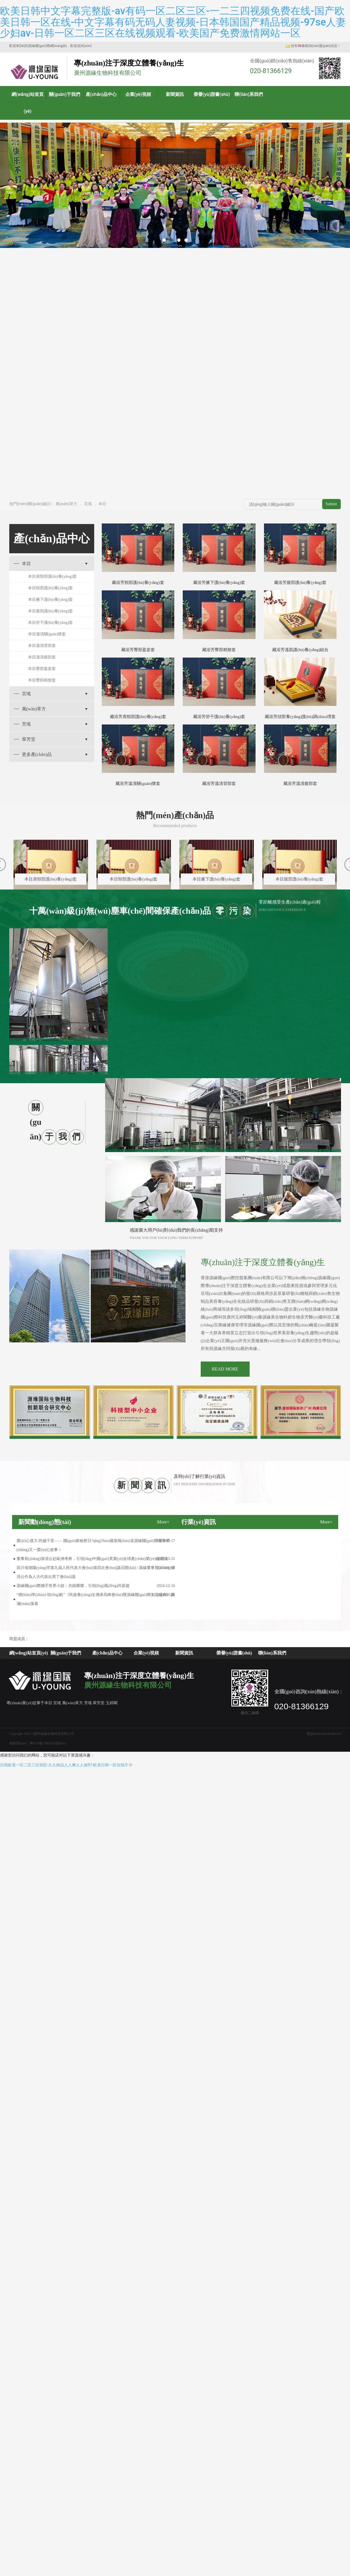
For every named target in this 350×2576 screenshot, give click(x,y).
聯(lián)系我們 (248, 94)
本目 (102, 504)
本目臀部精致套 (42, 680)
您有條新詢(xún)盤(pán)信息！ (313, 46)
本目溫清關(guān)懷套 (47, 634)
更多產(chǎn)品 (37, 754)
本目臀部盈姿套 (42, 669)
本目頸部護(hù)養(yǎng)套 (50, 588)
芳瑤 (26, 724)
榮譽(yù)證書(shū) (212, 94)
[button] (164, 240)
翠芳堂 (28, 739)
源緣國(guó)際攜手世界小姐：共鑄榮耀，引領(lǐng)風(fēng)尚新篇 (73, 1586)
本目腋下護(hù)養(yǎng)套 (50, 599)
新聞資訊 (175, 94)
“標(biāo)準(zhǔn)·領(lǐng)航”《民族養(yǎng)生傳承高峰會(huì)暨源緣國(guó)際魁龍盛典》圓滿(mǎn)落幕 (96, 1599)
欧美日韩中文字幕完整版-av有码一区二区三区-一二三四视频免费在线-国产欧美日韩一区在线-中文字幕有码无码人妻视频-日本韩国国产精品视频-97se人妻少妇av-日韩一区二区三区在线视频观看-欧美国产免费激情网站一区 (173, 22)
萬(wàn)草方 (67, 504)
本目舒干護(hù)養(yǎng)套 (50, 622)
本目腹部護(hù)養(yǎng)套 (50, 611)
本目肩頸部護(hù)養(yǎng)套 (52, 576)
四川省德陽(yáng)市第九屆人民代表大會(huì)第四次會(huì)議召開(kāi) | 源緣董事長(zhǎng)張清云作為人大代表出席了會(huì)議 (96, 1572)
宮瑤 (88, 504)
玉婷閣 (112, 1703)
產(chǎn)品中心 (101, 94)
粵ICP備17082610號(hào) (48, 1743)
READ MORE (225, 1369)
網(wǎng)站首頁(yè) (28, 103)
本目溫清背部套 (42, 646)
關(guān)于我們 (64, 94)
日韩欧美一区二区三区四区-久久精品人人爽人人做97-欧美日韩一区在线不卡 (66, 1765)
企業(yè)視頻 (138, 94)
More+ (163, 1522)
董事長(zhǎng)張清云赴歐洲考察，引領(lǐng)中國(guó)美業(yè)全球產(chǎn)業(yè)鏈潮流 (92, 1559)
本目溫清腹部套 (42, 657)
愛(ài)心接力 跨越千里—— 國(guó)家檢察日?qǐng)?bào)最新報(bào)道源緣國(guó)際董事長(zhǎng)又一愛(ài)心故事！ (93, 1545)
